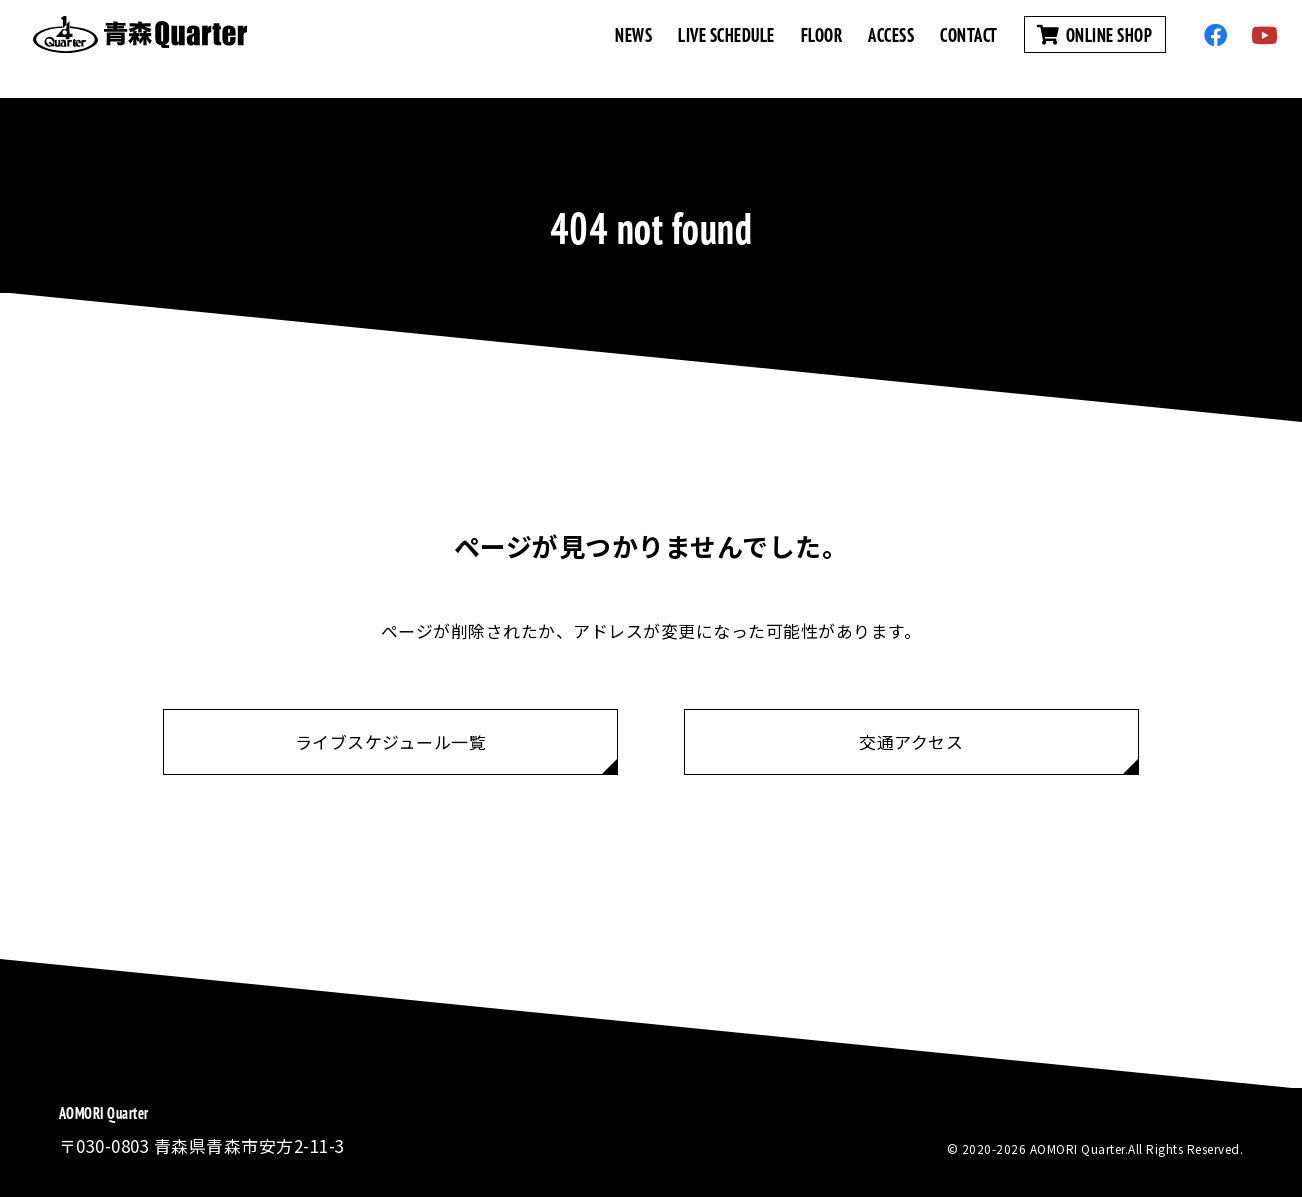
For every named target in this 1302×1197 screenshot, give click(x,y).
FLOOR (822, 48)
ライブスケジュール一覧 (391, 741)
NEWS (633, 48)
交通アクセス (911, 741)
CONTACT (969, 48)
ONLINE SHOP (1095, 48)
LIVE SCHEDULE (726, 48)
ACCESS (891, 48)
